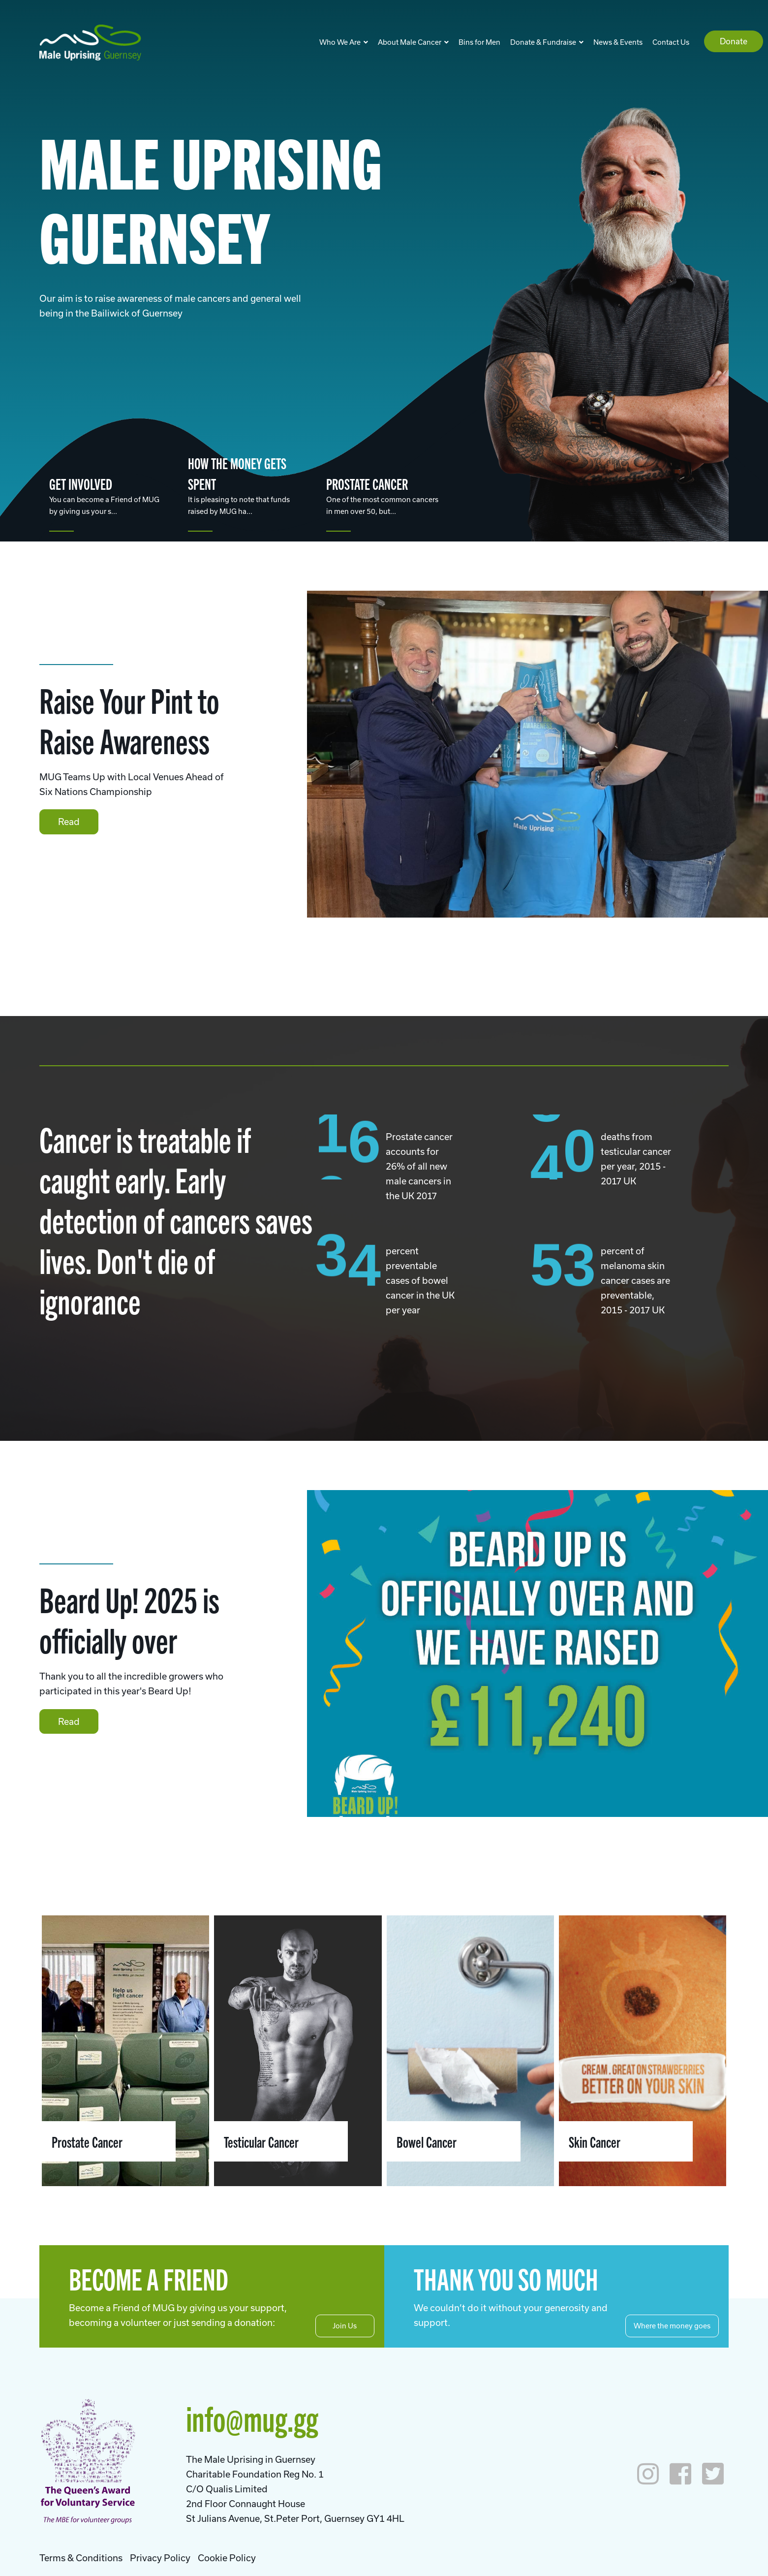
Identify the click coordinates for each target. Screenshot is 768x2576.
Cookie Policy (227, 2557)
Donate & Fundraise (547, 42)
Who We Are (343, 42)
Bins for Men (479, 42)
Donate (733, 41)
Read (69, 821)
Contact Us (670, 42)
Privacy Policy (160, 2557)
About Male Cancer (413, 42)
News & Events (618, 42)
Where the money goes (672, 2326)
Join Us (345, 2326)
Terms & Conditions (81, 2557)
